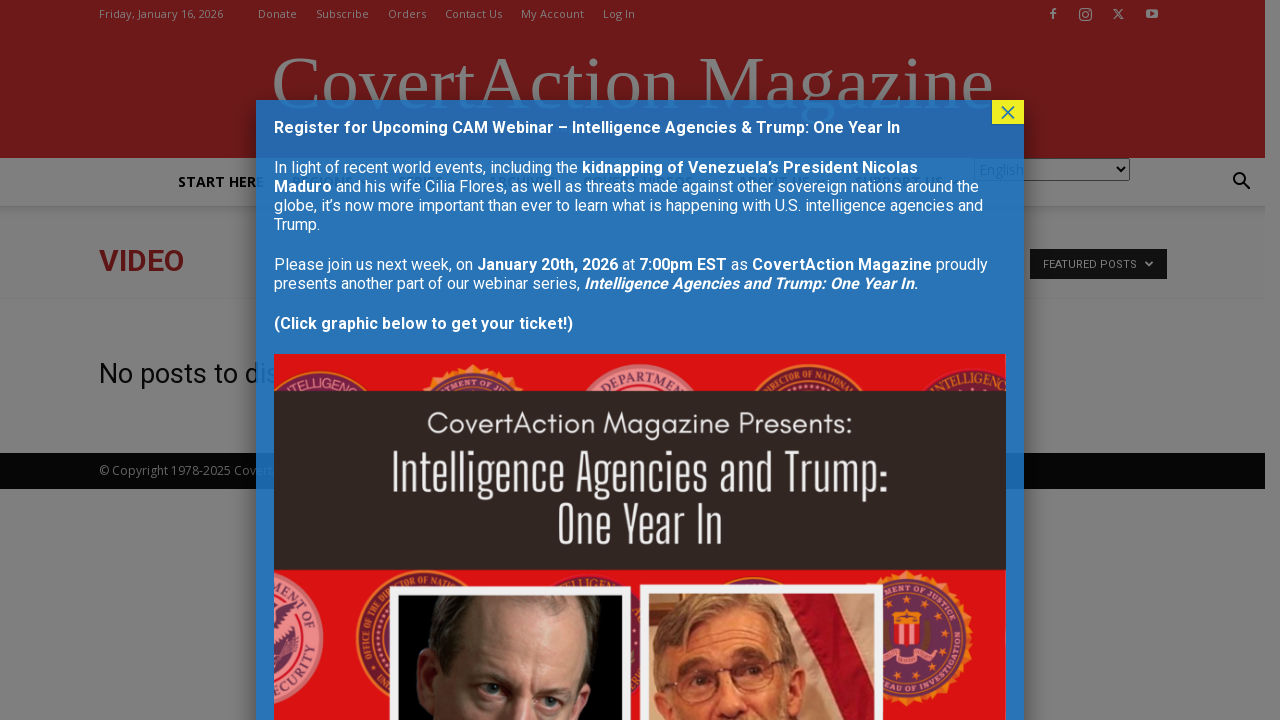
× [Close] (1008, 112)
